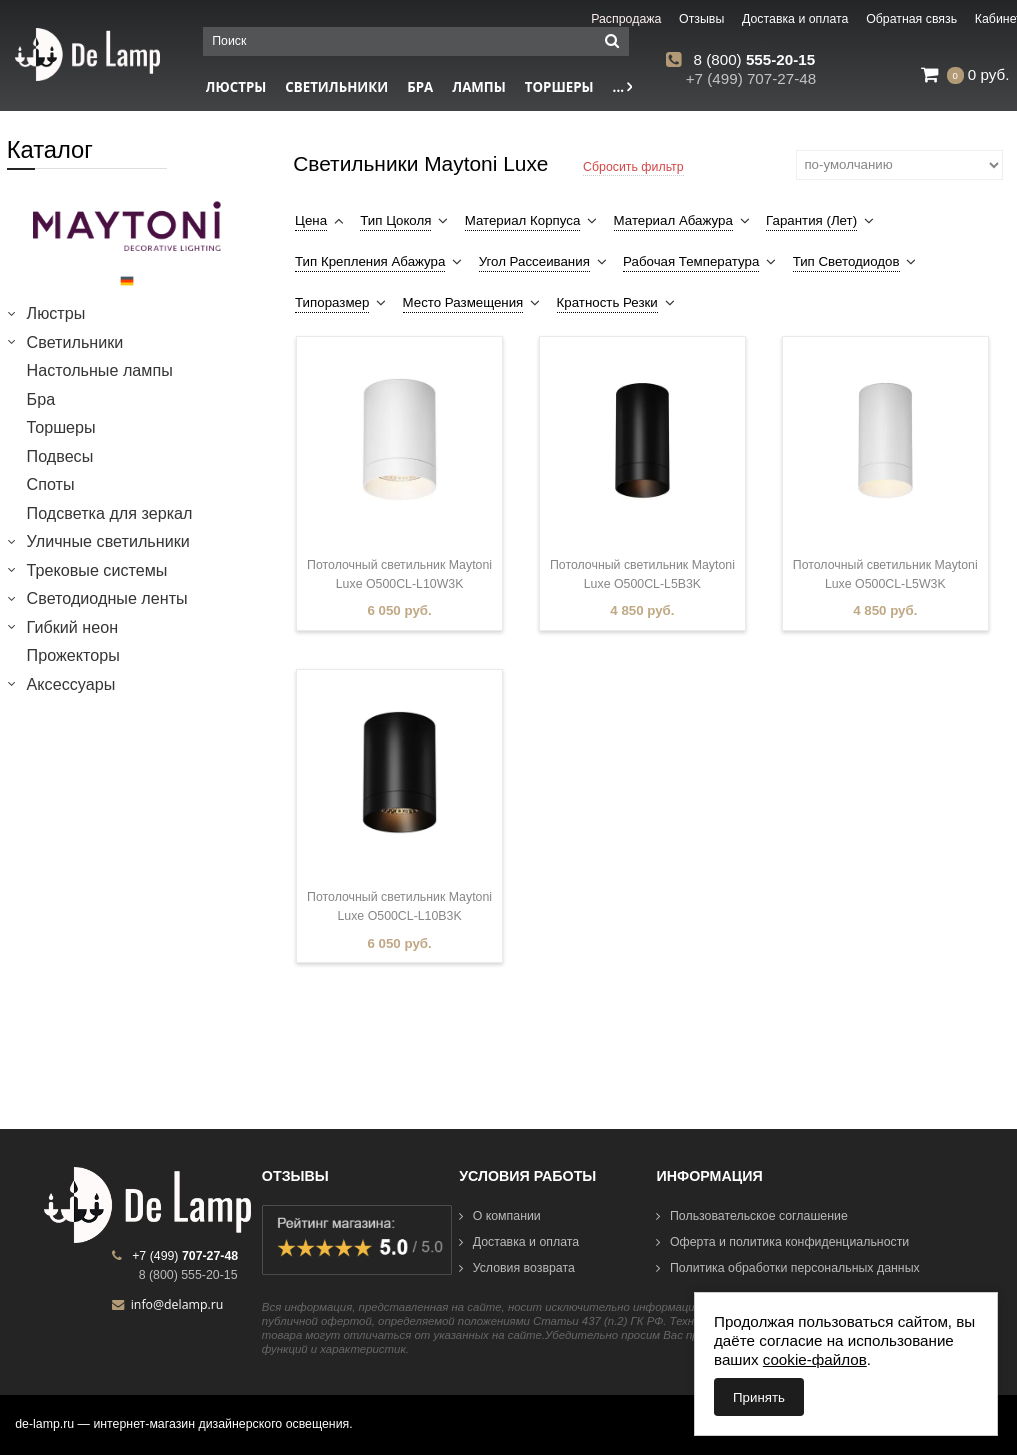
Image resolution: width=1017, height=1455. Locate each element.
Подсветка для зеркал (110, 513)
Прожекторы (73, 655)
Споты (51, 484)
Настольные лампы (100, 370)
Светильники (336, 87)
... (623, 87)
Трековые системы (97, 570)
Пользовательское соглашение (751, 1216)
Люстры (56, 313)
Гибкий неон (72, 627)
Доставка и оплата (519, 1242)
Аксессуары (71, 684)
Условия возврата (517, 1268)
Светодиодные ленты (107, 598)
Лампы (479, 87)
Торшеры (559, 87)
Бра (420, 87)
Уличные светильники (108, 541)
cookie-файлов (815, 1359)
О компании (500, 1216)
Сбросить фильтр (633, 167)
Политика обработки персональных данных (787, 1268)
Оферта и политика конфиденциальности (782, 1242)
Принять (759, 1397)
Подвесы (60, 456)
